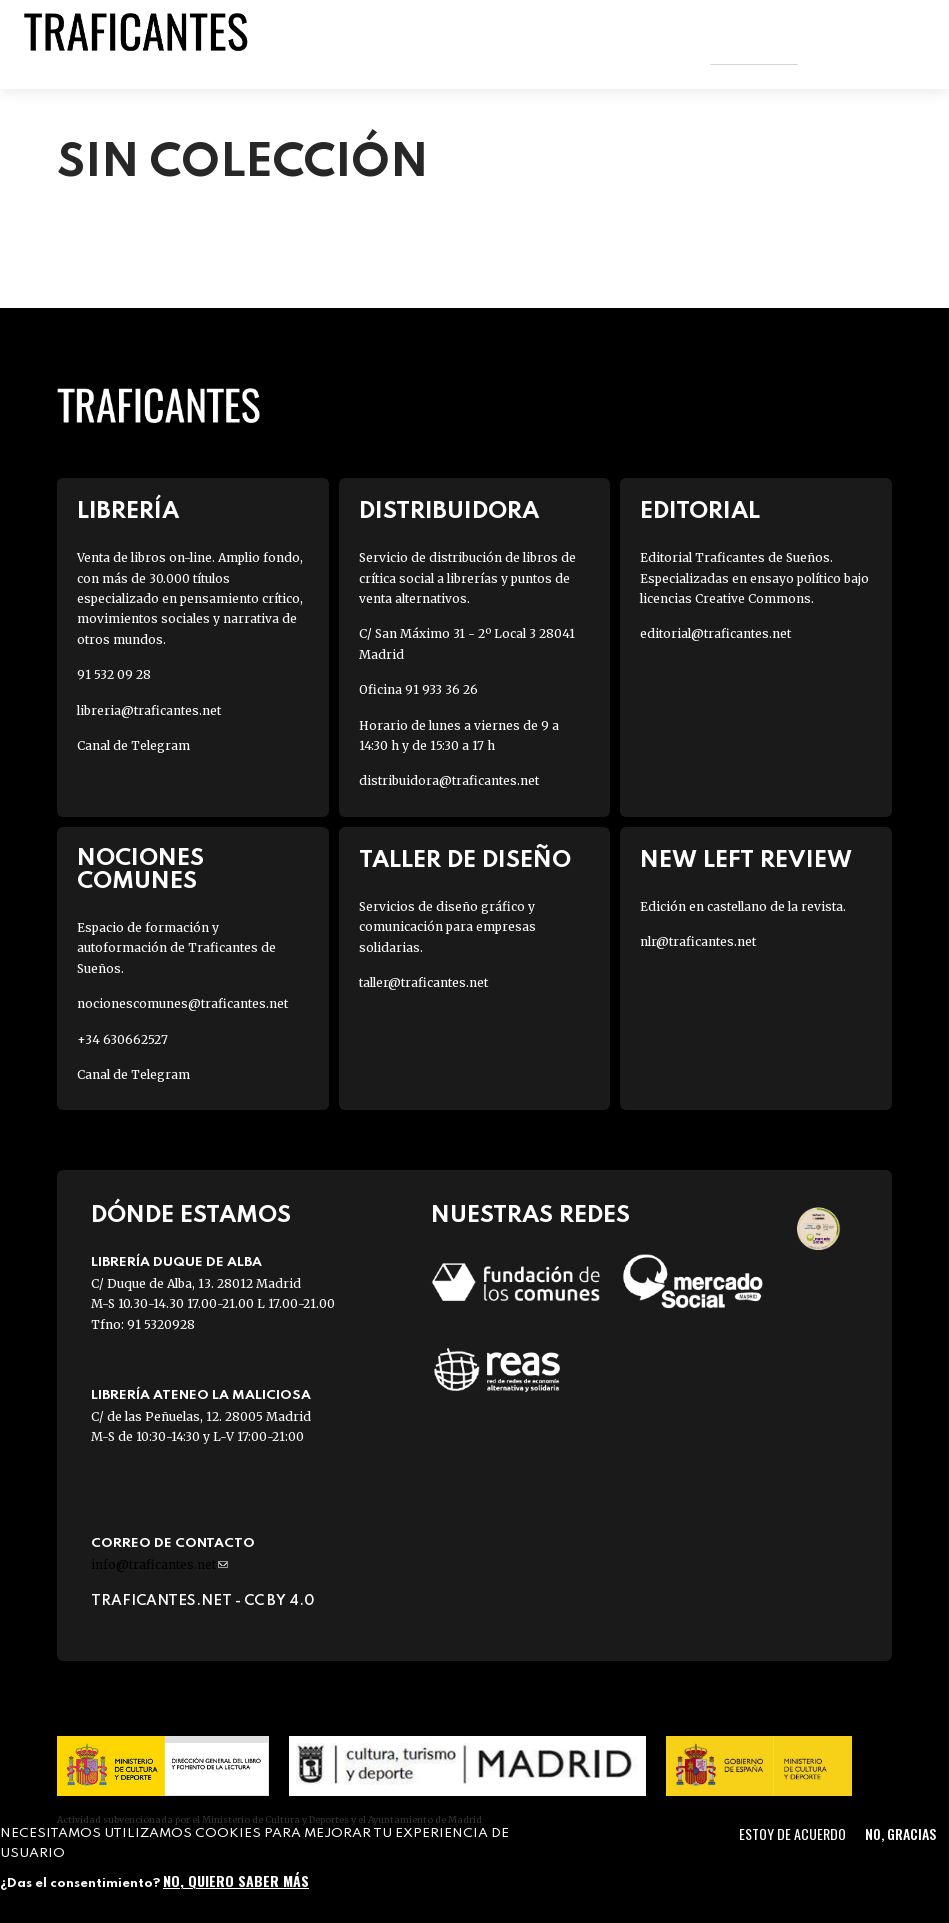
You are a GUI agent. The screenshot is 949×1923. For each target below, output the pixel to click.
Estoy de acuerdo (792, 1833)
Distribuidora (449, 511)
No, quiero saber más (236, 1880)
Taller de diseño (465, 860)
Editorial (700, 511)
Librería (128, 511)
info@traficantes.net (159, 1564)
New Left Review (746, 860)
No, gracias (900, 1833)
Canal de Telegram (133, 745)
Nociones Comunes (140, 870)
